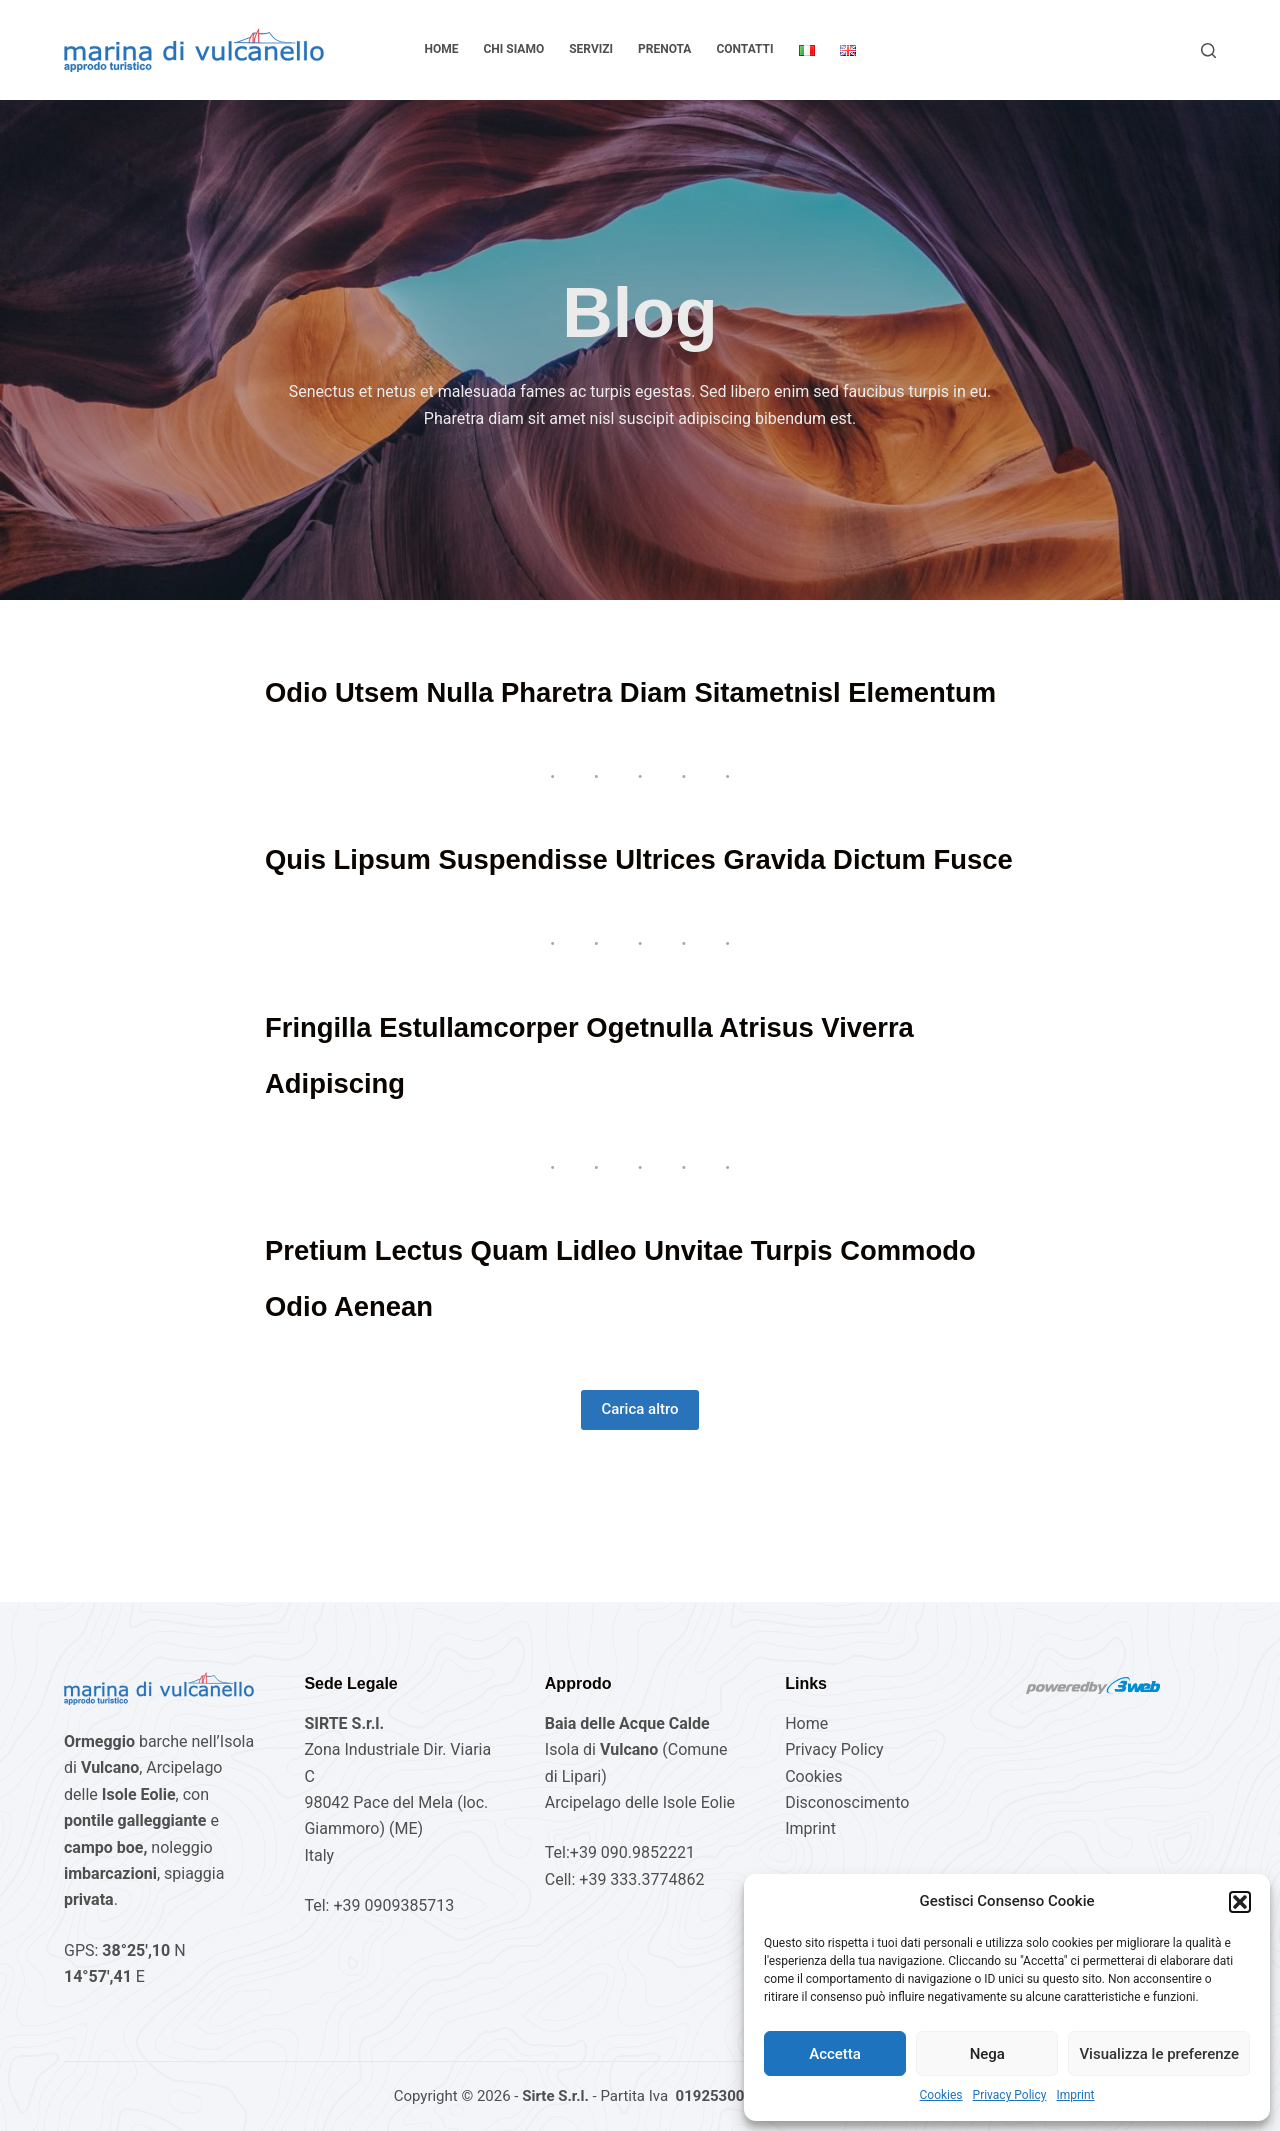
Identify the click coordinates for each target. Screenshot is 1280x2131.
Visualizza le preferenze (1159, 2054)
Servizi (591, 49)
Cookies (941, 2095)
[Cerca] (1208, 50)
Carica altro (639, 1521)
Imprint (1075, 2095)
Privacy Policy (1010, 2095)
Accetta (835, 2054)
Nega (987, 2054)
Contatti (744, 49)
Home (441, 49)
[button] (1240, 1902)
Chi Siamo (514, 49)
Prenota (664, 49)
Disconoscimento (847, 1802)
